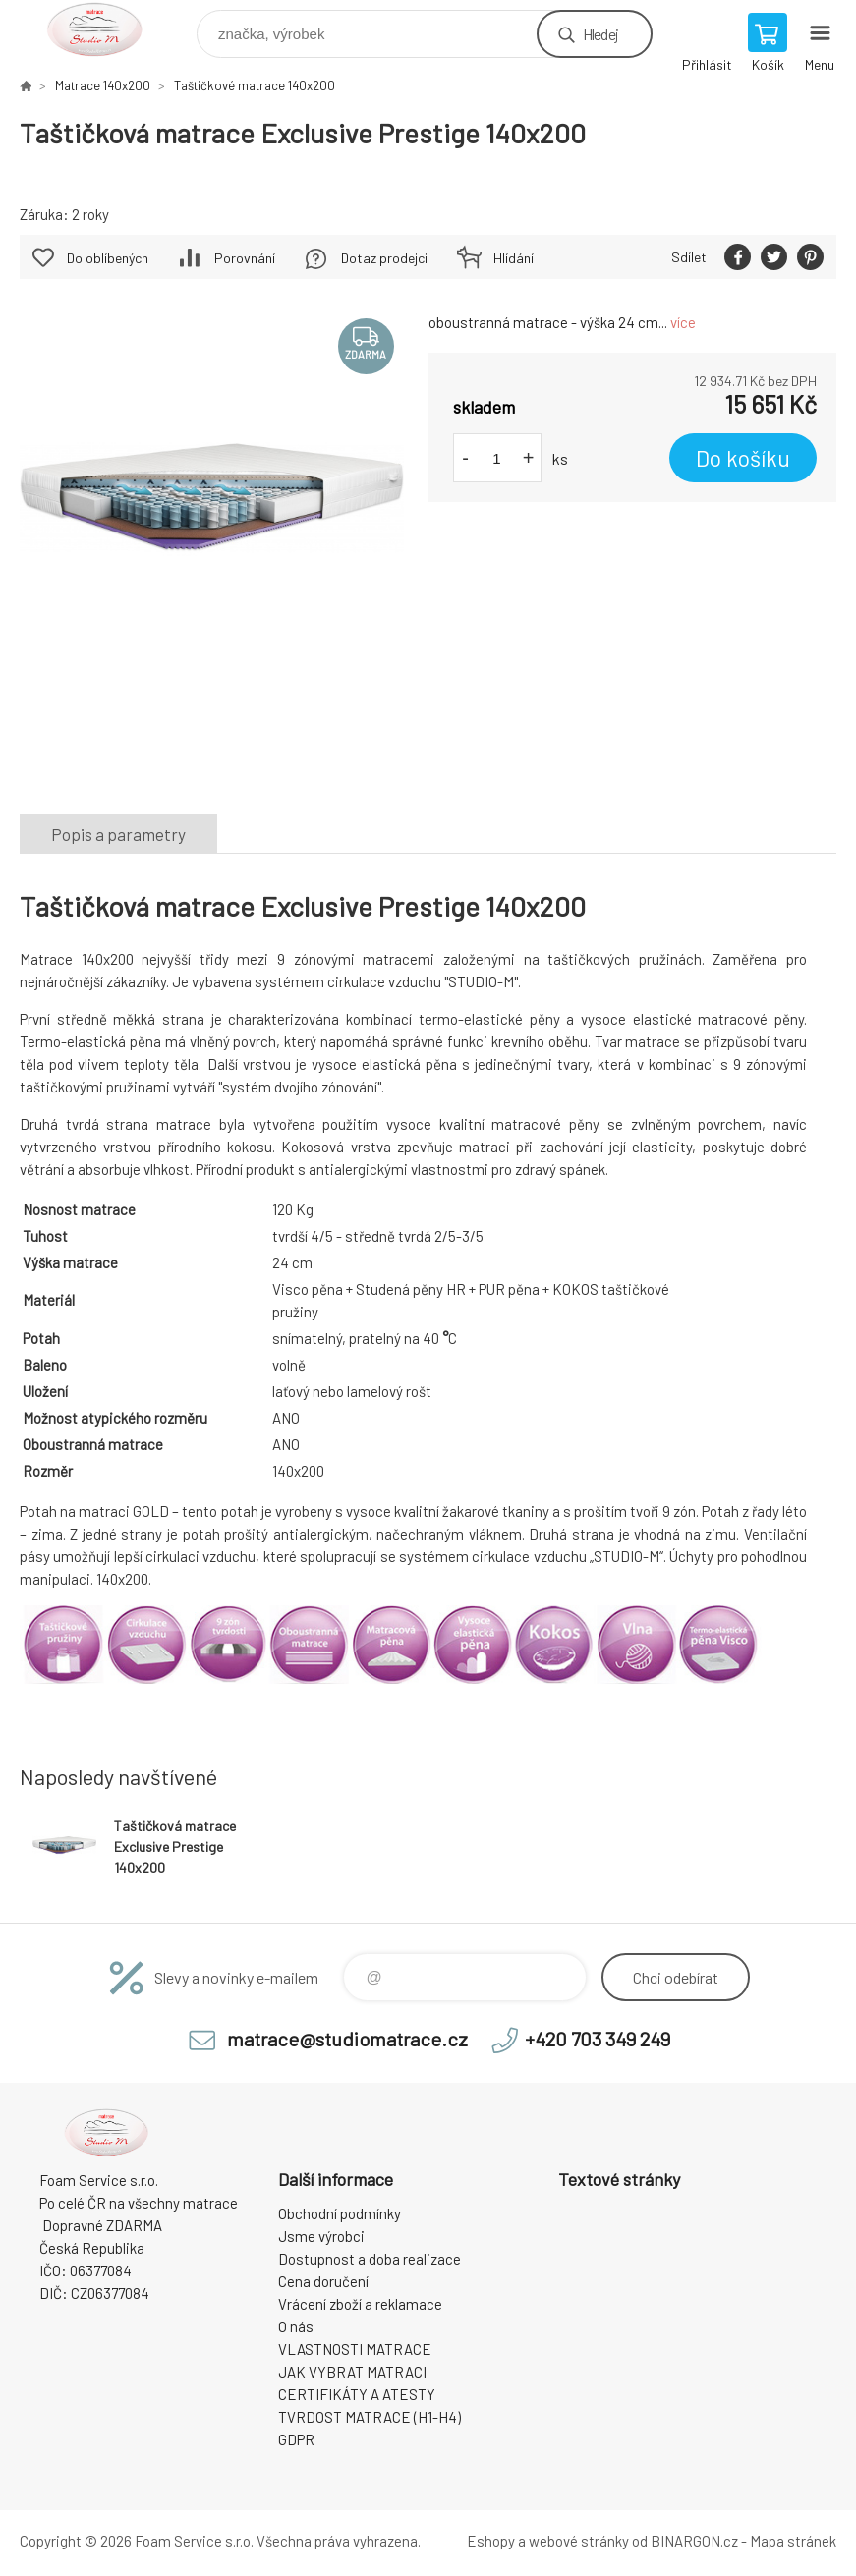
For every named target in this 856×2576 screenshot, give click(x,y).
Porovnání (244, 258)
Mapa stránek (793, 2540)
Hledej (600, 34)
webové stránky (579, 2540)
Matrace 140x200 (102, 85)
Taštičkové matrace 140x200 (254, 85)
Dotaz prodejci (384, 258)
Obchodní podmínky (339, 2213)
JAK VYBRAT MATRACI (352, 2371)
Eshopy (491, 2540)
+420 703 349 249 (597, 2038)
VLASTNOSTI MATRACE (354, 2349)
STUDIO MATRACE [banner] (107, 29)
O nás (296, 2326)
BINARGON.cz (694, 2540)
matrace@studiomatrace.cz (347, 2038)
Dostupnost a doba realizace (369, 2259)
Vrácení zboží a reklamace (360, 2304)
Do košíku (743, 458)
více (683, 322)
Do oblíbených (107, 258)
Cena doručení (323, 2281)
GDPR (296, 2439)
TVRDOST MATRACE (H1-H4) (369, 2417)
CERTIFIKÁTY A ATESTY (356, 2394)
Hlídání (513, 258)
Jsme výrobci (321, 2236)
